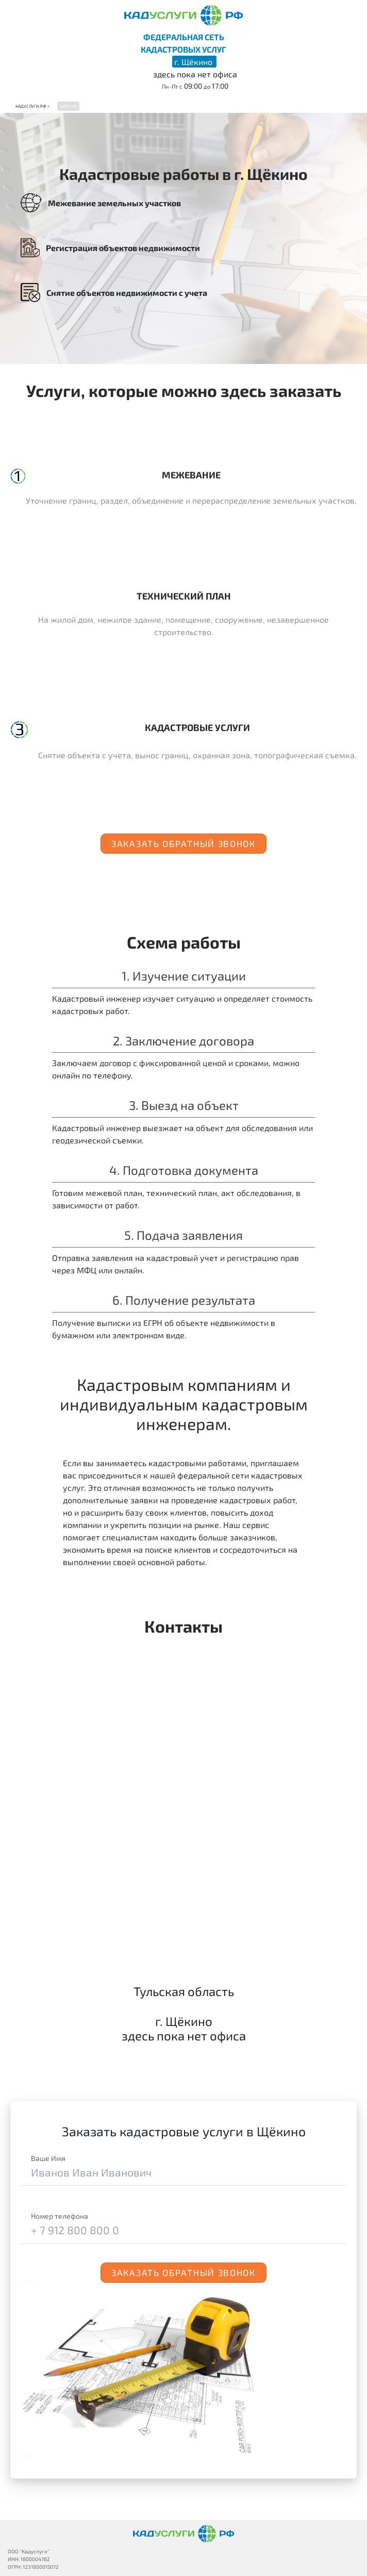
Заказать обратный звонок (183, 843)
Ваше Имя (48, 2158)
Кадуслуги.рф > (32, 106)
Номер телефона (59, 2216)
